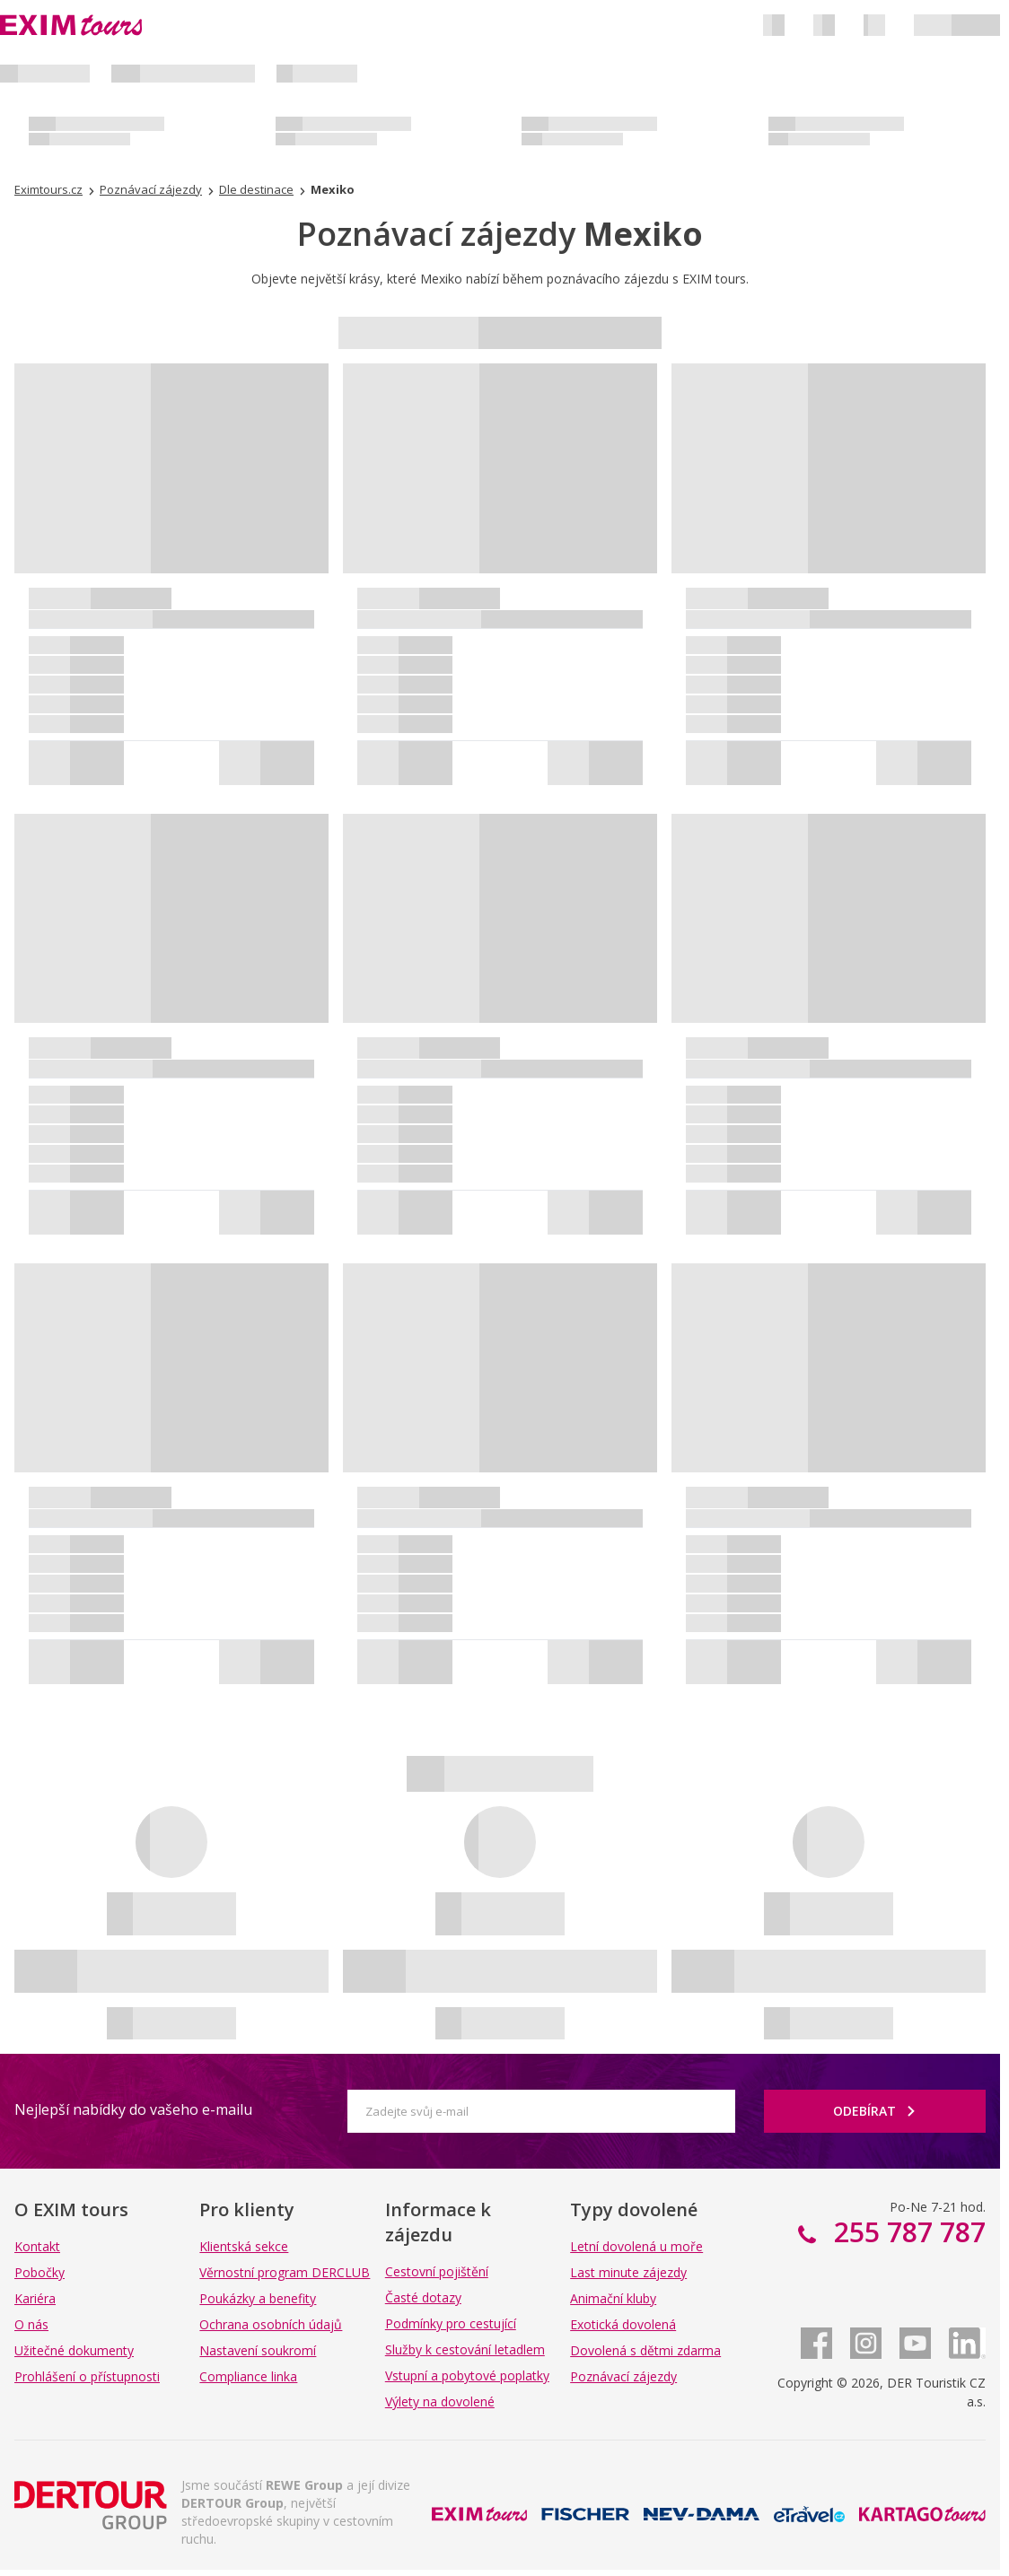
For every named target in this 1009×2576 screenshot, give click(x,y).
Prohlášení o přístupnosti (87, 2376)
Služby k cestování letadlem (465, 2349)
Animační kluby (613, 2298)
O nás (31, 2324)
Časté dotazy (423, 2297)
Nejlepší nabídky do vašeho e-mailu (133, 2109)
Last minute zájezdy (628, 2272)
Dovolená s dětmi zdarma (645, 2350)
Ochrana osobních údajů (270, 2324)
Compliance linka (248, 2376)
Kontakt (37, 2246)
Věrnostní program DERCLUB (284, 2272)
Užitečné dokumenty (74, 2350)
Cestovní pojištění (436, 2271)
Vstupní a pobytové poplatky (467, 2375)
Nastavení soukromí (257, 2350)
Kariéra (35, 2298)
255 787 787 (906, 2232)
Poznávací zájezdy (623, 2376)
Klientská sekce (243, 2246)
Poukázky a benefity (257, 2298)
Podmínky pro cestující (450, 2323)
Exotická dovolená (623, 2324)
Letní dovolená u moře (636, 2246)
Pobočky (39, 2272)
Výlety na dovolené (440, 2401)
